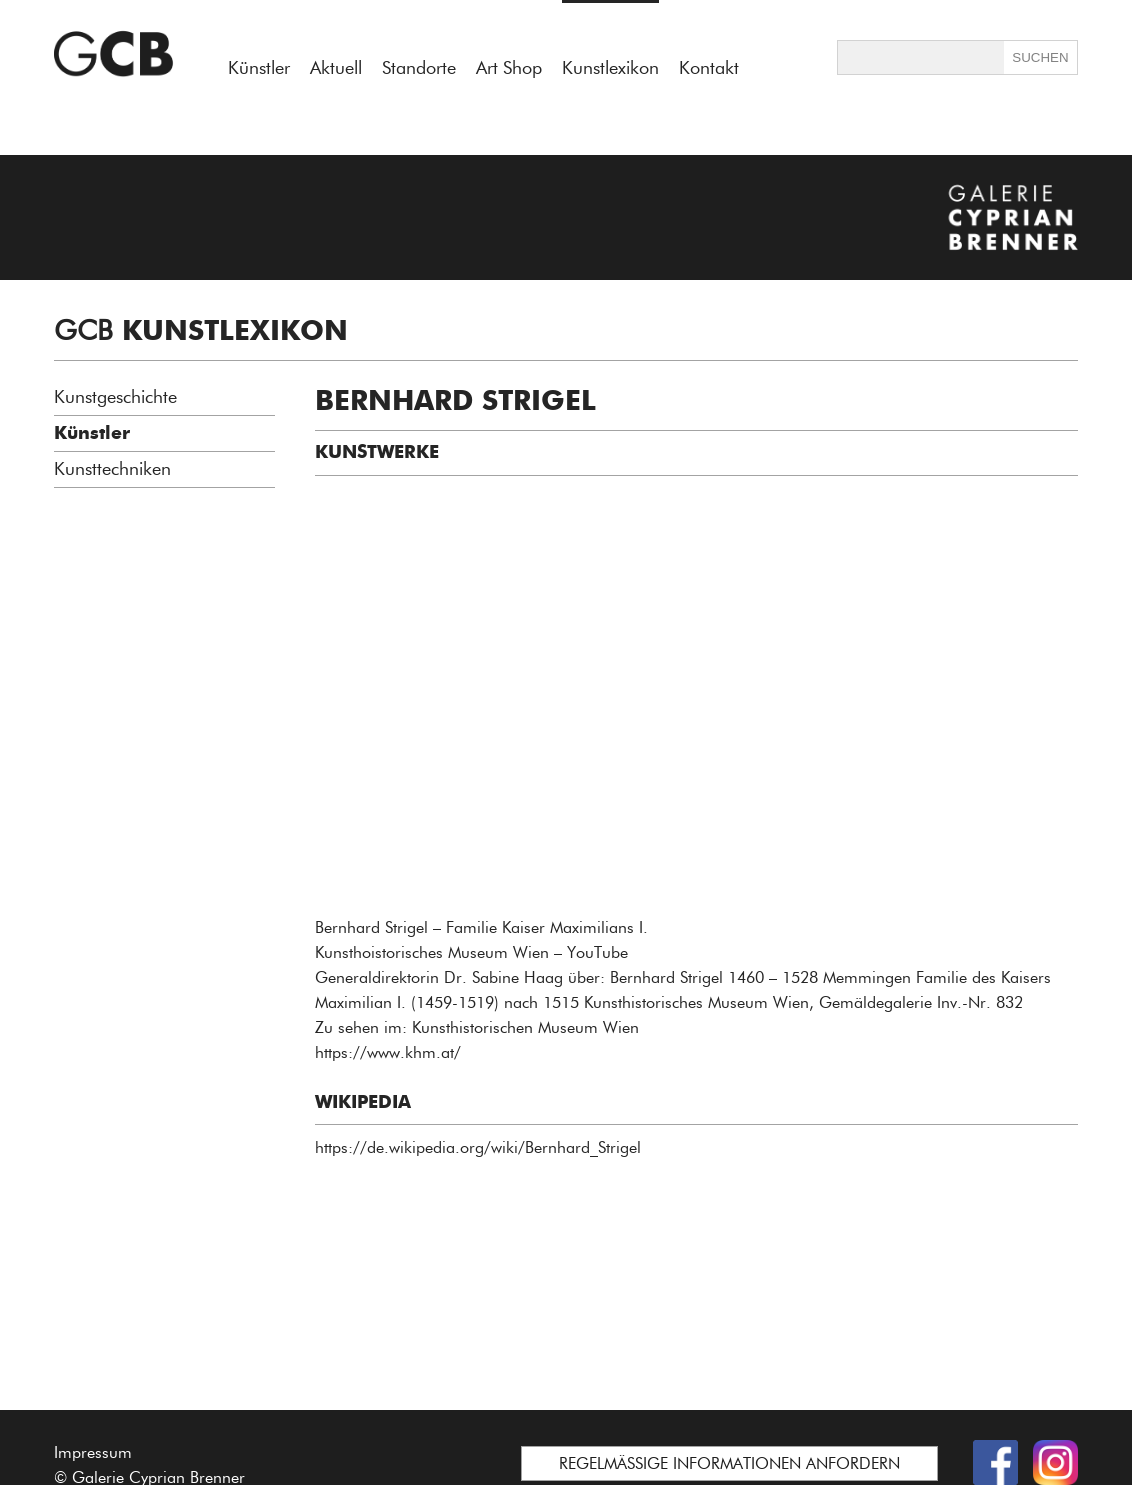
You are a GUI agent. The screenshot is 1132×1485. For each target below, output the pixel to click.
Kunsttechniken (112, 469)
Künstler (259, 68)
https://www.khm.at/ (388, 1052)
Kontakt (709, 68)
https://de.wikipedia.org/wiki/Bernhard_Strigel (478, 1147)
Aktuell (336, 68)
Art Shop (509, 68)
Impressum (93, 1452)
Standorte (419, 68)
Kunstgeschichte (115, 397)
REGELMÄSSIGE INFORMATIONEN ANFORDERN (729, 1463)
